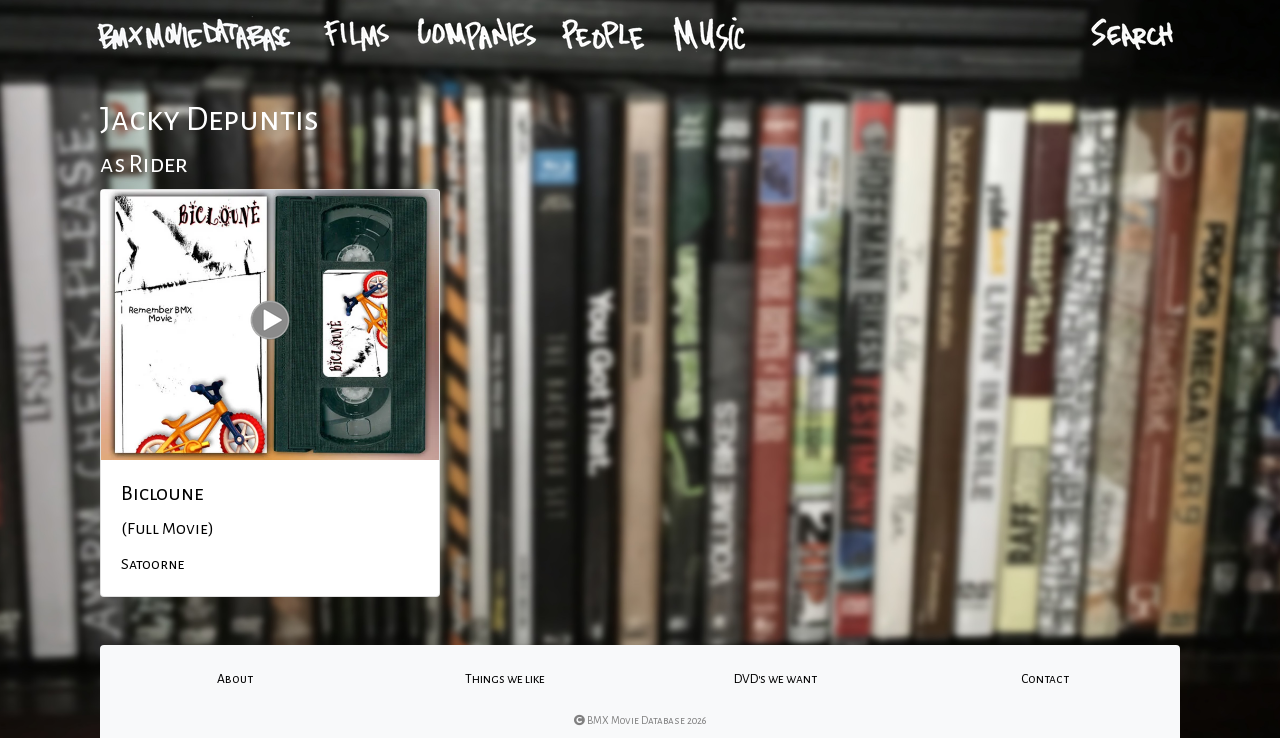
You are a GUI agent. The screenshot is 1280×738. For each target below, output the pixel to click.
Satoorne (152, 564)
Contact (1045, 679)
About (235, 679)
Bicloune (162, 493)
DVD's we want (775, 679)
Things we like (505, 679)
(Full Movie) (167, 529)
